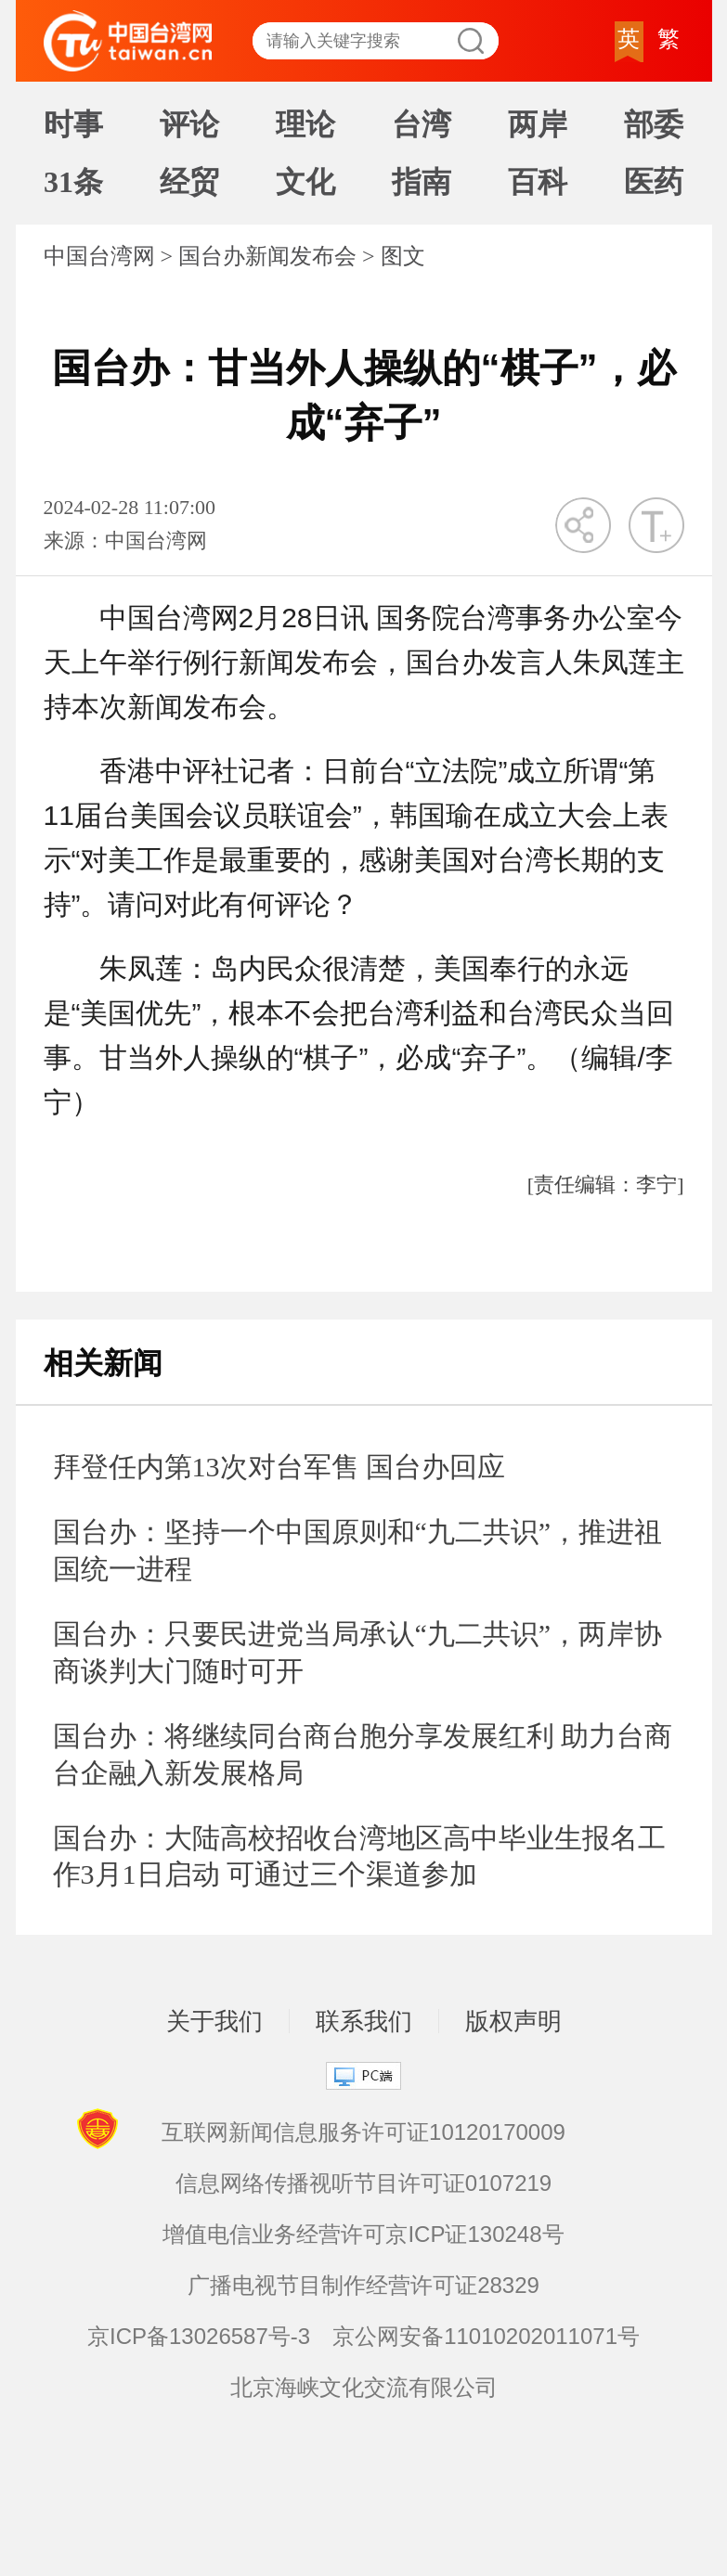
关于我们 (214, 2021)
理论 (305, 124)
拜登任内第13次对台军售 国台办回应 (279, 1466)
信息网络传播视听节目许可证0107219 (363, 2183)
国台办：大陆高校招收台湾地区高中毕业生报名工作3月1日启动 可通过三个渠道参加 (359, 1856)
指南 (421, 182)
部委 (653, 124)
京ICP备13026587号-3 (198, 2336)
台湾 (421, 124)
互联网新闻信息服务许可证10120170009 (363, 2132)
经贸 (189, 182)
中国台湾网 (99, 256)
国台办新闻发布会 (267, 256)
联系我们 (364, 2021)
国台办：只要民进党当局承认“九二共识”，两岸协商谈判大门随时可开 (358, 1652)
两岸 (537, 124)
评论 (189, 124)
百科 (537, 182)
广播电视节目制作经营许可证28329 (363, 2285)
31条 (73, 182)
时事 (73, 124)
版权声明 (513, 2021)
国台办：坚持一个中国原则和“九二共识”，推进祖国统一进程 (358, 1550)
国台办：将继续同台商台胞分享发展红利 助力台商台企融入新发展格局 (363, 1754)
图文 (403, 256)
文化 (305, 182)
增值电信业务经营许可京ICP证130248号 (363, 2234)
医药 (653, 182)
